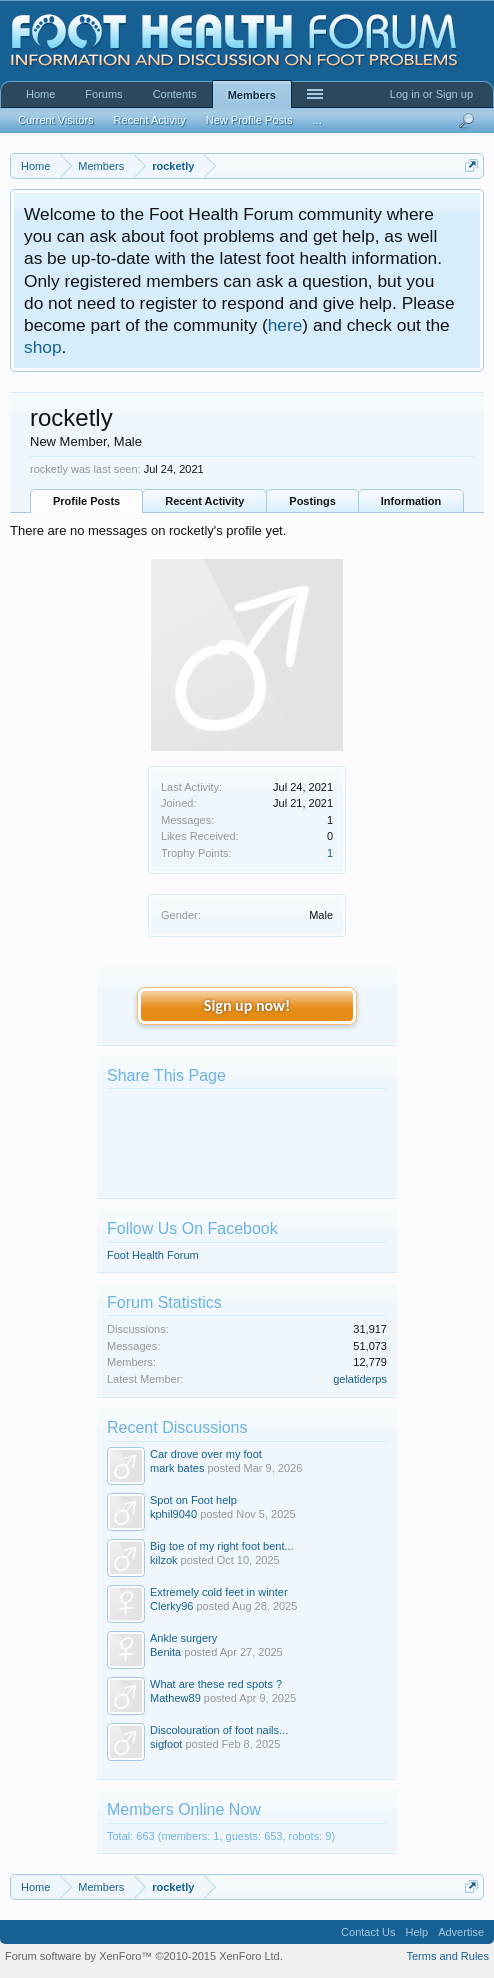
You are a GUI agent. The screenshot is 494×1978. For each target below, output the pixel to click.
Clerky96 (171, 1606)
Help (417, 1932)
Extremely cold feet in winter (219, 1592)
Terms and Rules (447, 1956)
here (285, 325)
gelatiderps (360, 1379)
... (317, 120)
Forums (103, 94)
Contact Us (368, 1932)
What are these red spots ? (216, 1684)
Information (411, 501)
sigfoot (166, 1744)
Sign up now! (247, 1005)
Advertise (461, 1932)
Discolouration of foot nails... (219, 1730)
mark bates (177, 1468)
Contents (175, 94)
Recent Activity (204, 501)
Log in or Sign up (431, 94)
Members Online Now (184, 1809)
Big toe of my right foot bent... (222, 1546)
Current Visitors (56, 120)
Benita (165, 1652)
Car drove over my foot (206, 1454)
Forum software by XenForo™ (144, 1956)
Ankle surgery (183, 1638)
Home (40, 94)
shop (43, 347)
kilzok (164, 1560)
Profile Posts (86, 501)
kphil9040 (173, 1514)
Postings (312, 501)
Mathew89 (175, 1698)
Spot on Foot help (193, 1500)
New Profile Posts (249, 120)
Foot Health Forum (153, 1255)
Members (252, 95)
